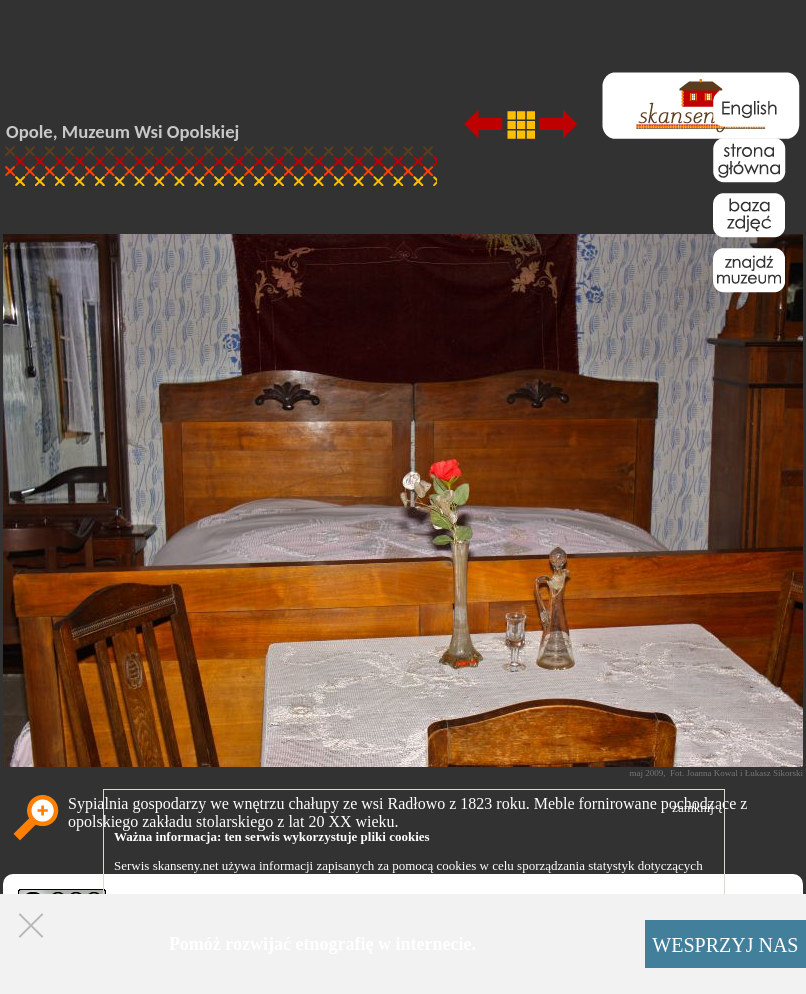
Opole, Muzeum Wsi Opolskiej (122, 131)
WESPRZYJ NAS (725, 945)
